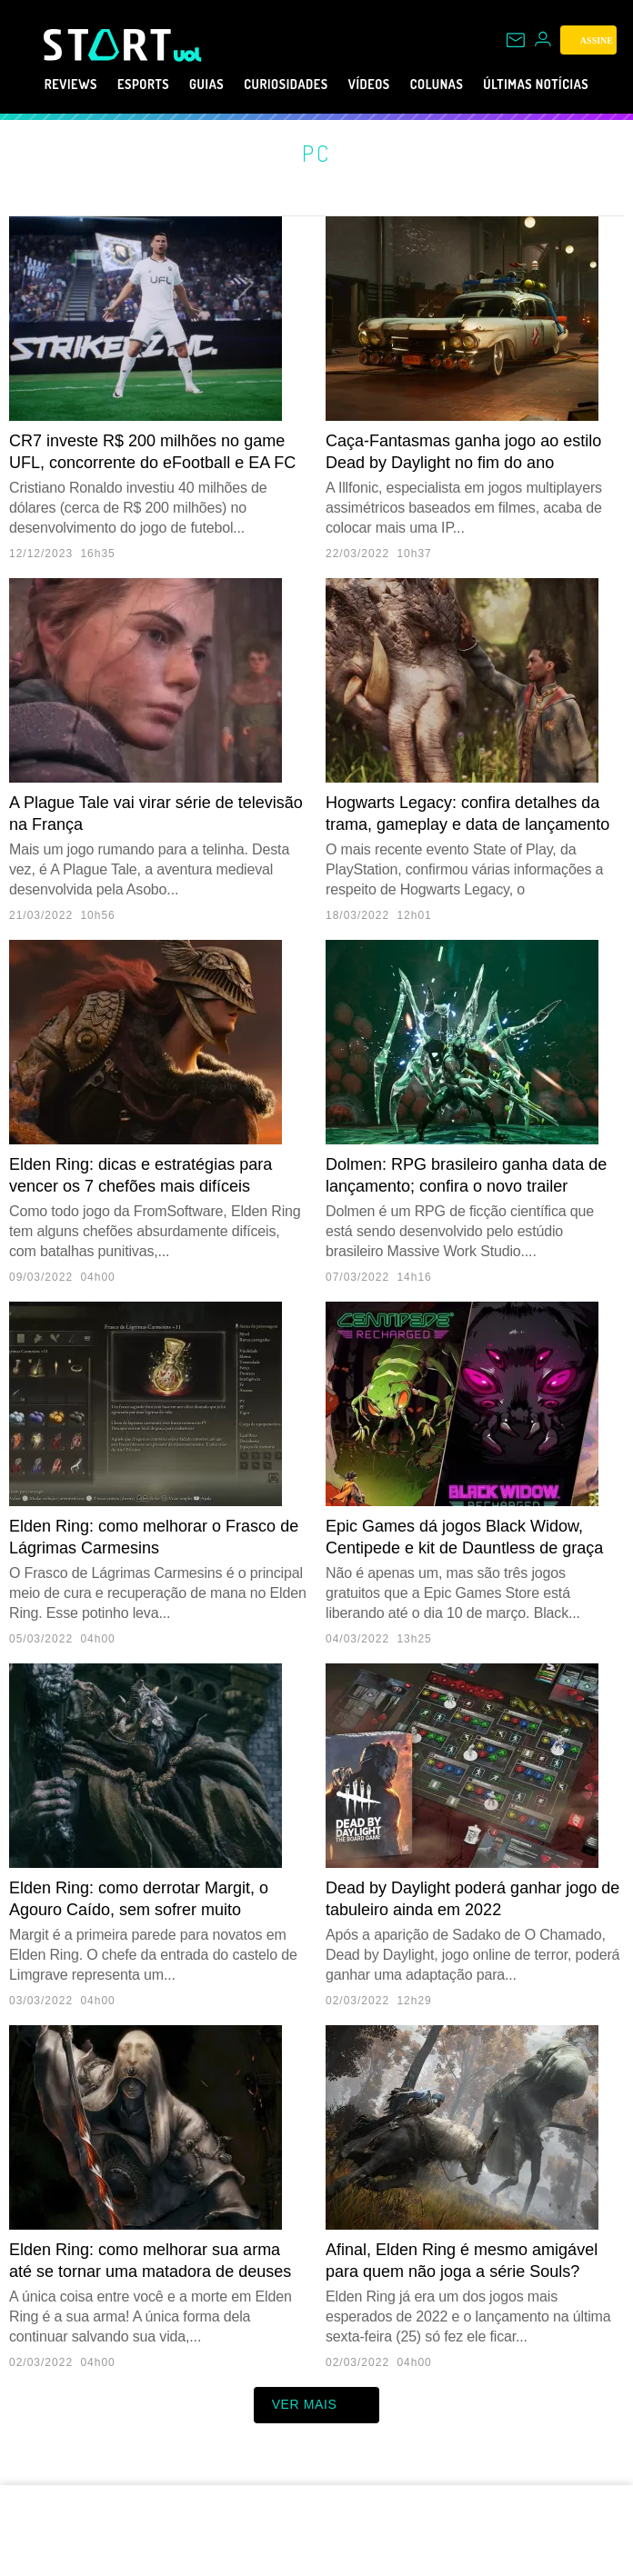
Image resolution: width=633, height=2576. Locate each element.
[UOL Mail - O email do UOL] (516, 40)
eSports (124, 84)
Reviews (40, 84)
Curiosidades (291, 84)
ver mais (317, 2405)
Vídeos (390, 84)
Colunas (468, 84)
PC (317, 152)
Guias (197, 84)
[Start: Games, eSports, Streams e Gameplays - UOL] (109, 44)
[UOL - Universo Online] (188, 54)
